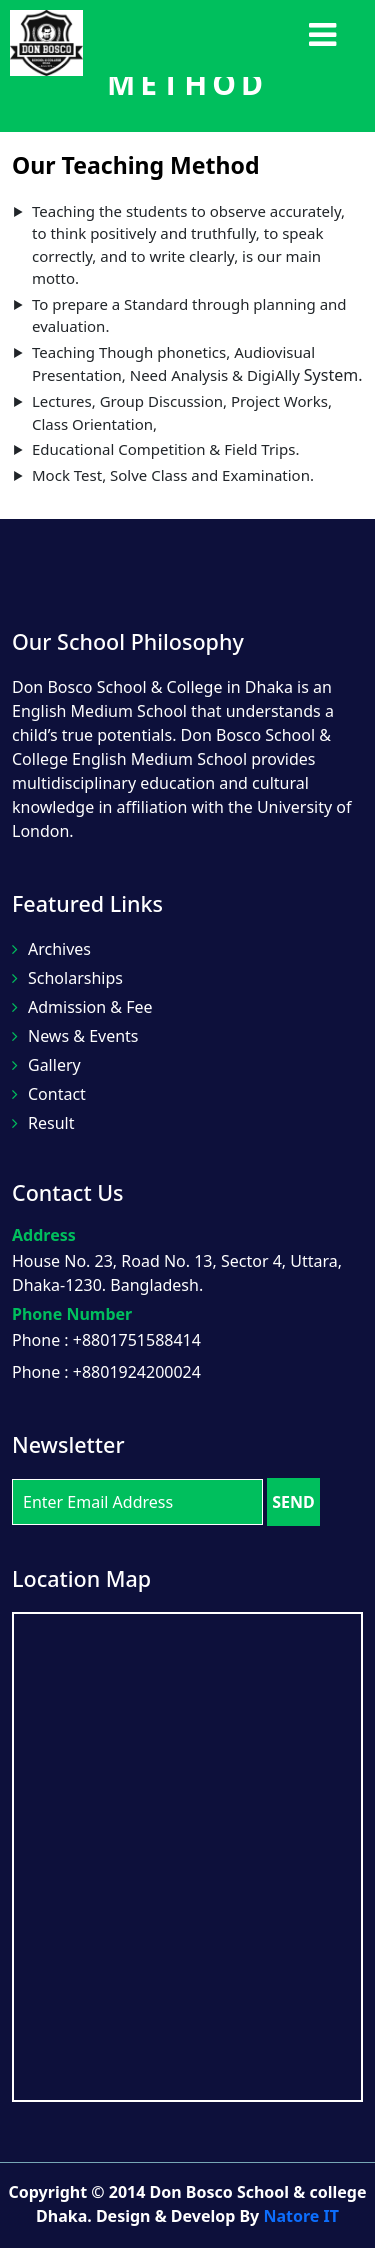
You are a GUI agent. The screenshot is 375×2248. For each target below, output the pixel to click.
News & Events (75, 1036)
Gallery (46, 1065)
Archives (51, 949)
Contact (49, 1094)
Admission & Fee (82, 1007)
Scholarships (67, 978)
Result (43, 1123)
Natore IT (301, 2216)
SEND (293, 1502)
